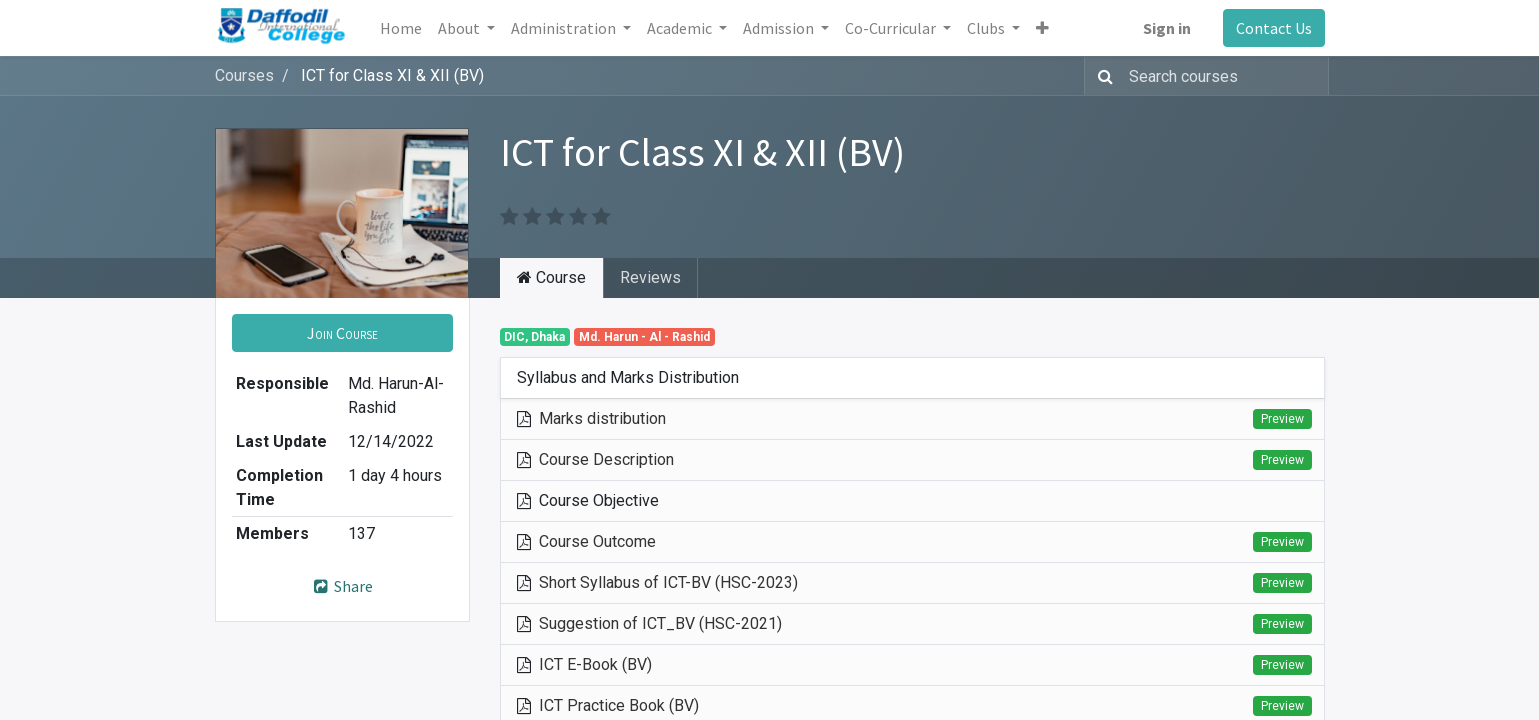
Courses (244, 75)
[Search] (1101, 76)
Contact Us (1274, 28)
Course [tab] (551, 277)
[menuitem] (401, 28)
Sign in (1167, 28)
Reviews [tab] (650, 277)
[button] (1042, 28)
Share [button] (342, 586)
